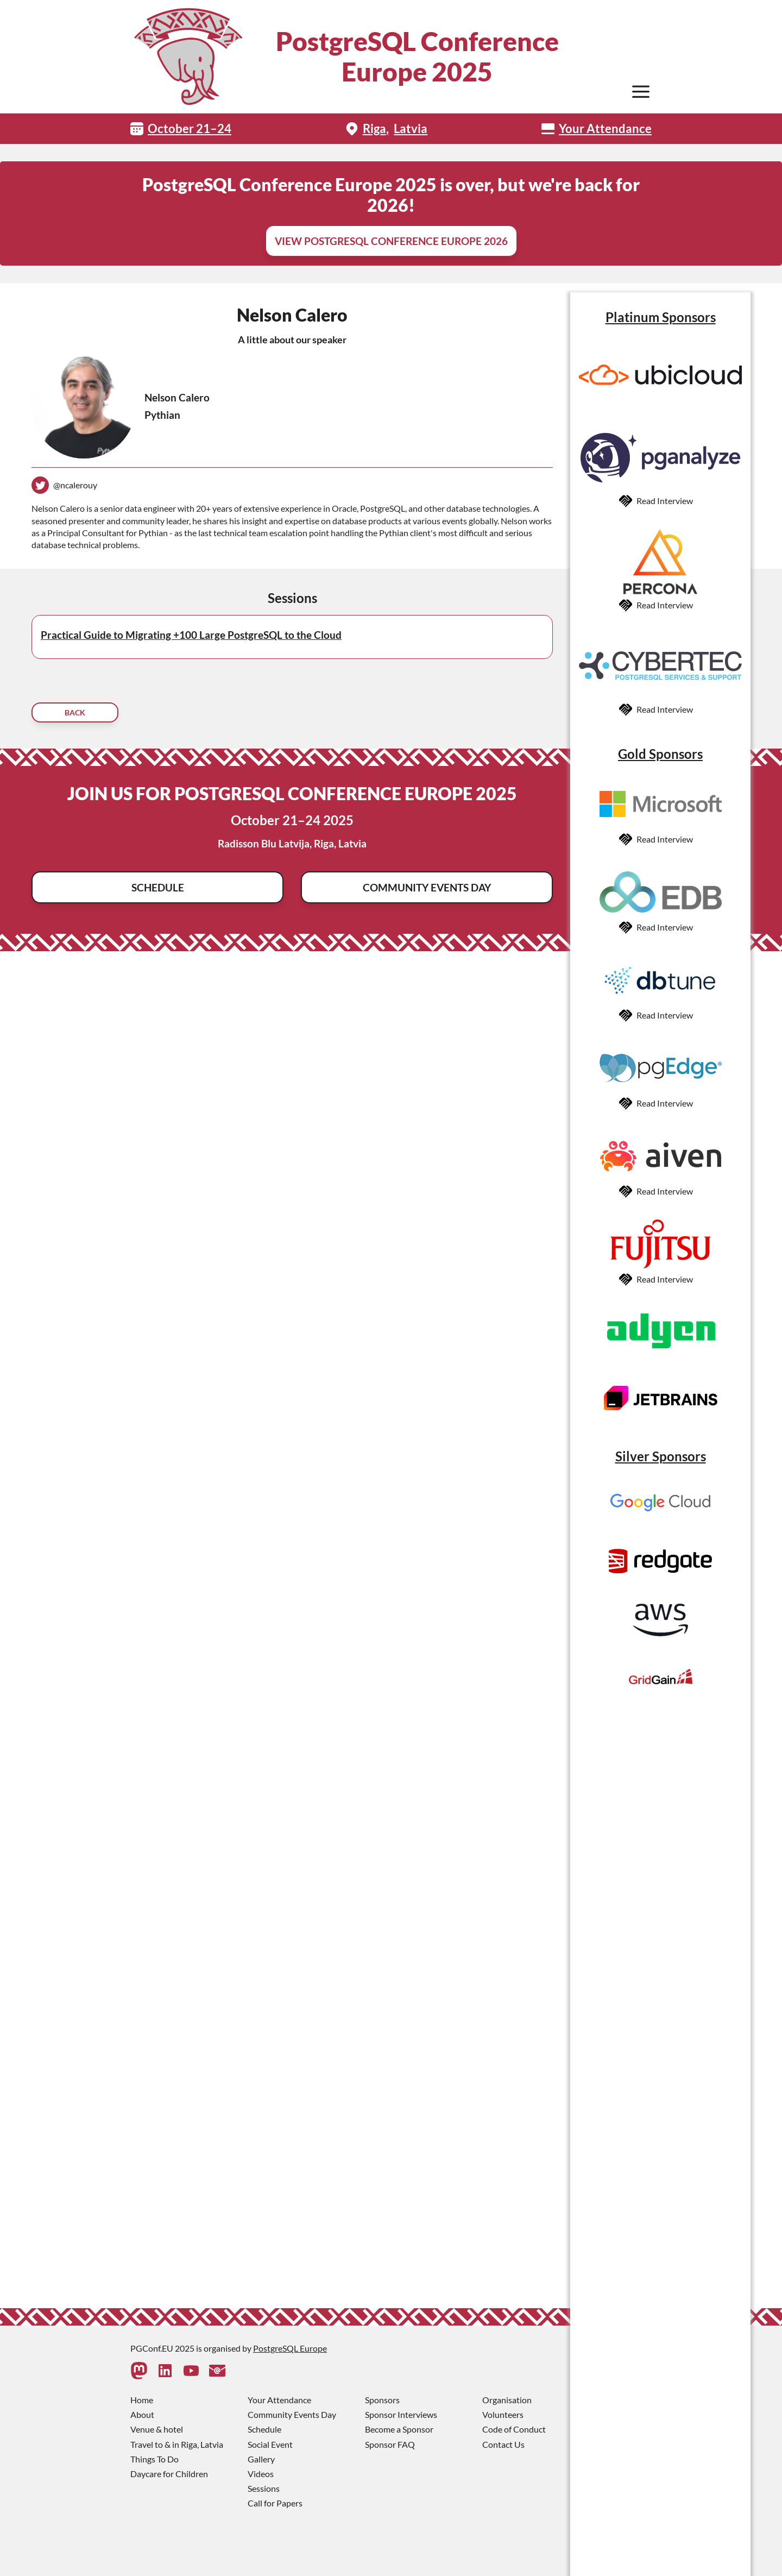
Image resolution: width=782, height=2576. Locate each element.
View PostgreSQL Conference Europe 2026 (391, 241)
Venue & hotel (156, 2429)
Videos (261, 2473)
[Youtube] (191, 2370)
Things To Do (154, 2459)
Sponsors (382, 2400)
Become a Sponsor (399, 2429)
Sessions (264, 2488)
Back (75, 712)
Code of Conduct (514, 2429)
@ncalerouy (75, 485)
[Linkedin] (165, 2370)
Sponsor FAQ (390, 2444)
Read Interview (664, 500)
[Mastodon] (139, 2370)
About (142, 2414)
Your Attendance (605, 128)
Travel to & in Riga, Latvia (176, 2444)
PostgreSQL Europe (290, 2348)
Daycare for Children (169, 2473)
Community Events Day (427, 887)
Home (141, 2400)
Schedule (157, 887)
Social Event (270, 2444)
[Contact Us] (217, 2370)
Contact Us (503, 2444)
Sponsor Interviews (401, 2414)
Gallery (261, 2459)
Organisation (507, 2400)
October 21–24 (189, 128)
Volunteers (503, 2414)
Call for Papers (275, 2503)
